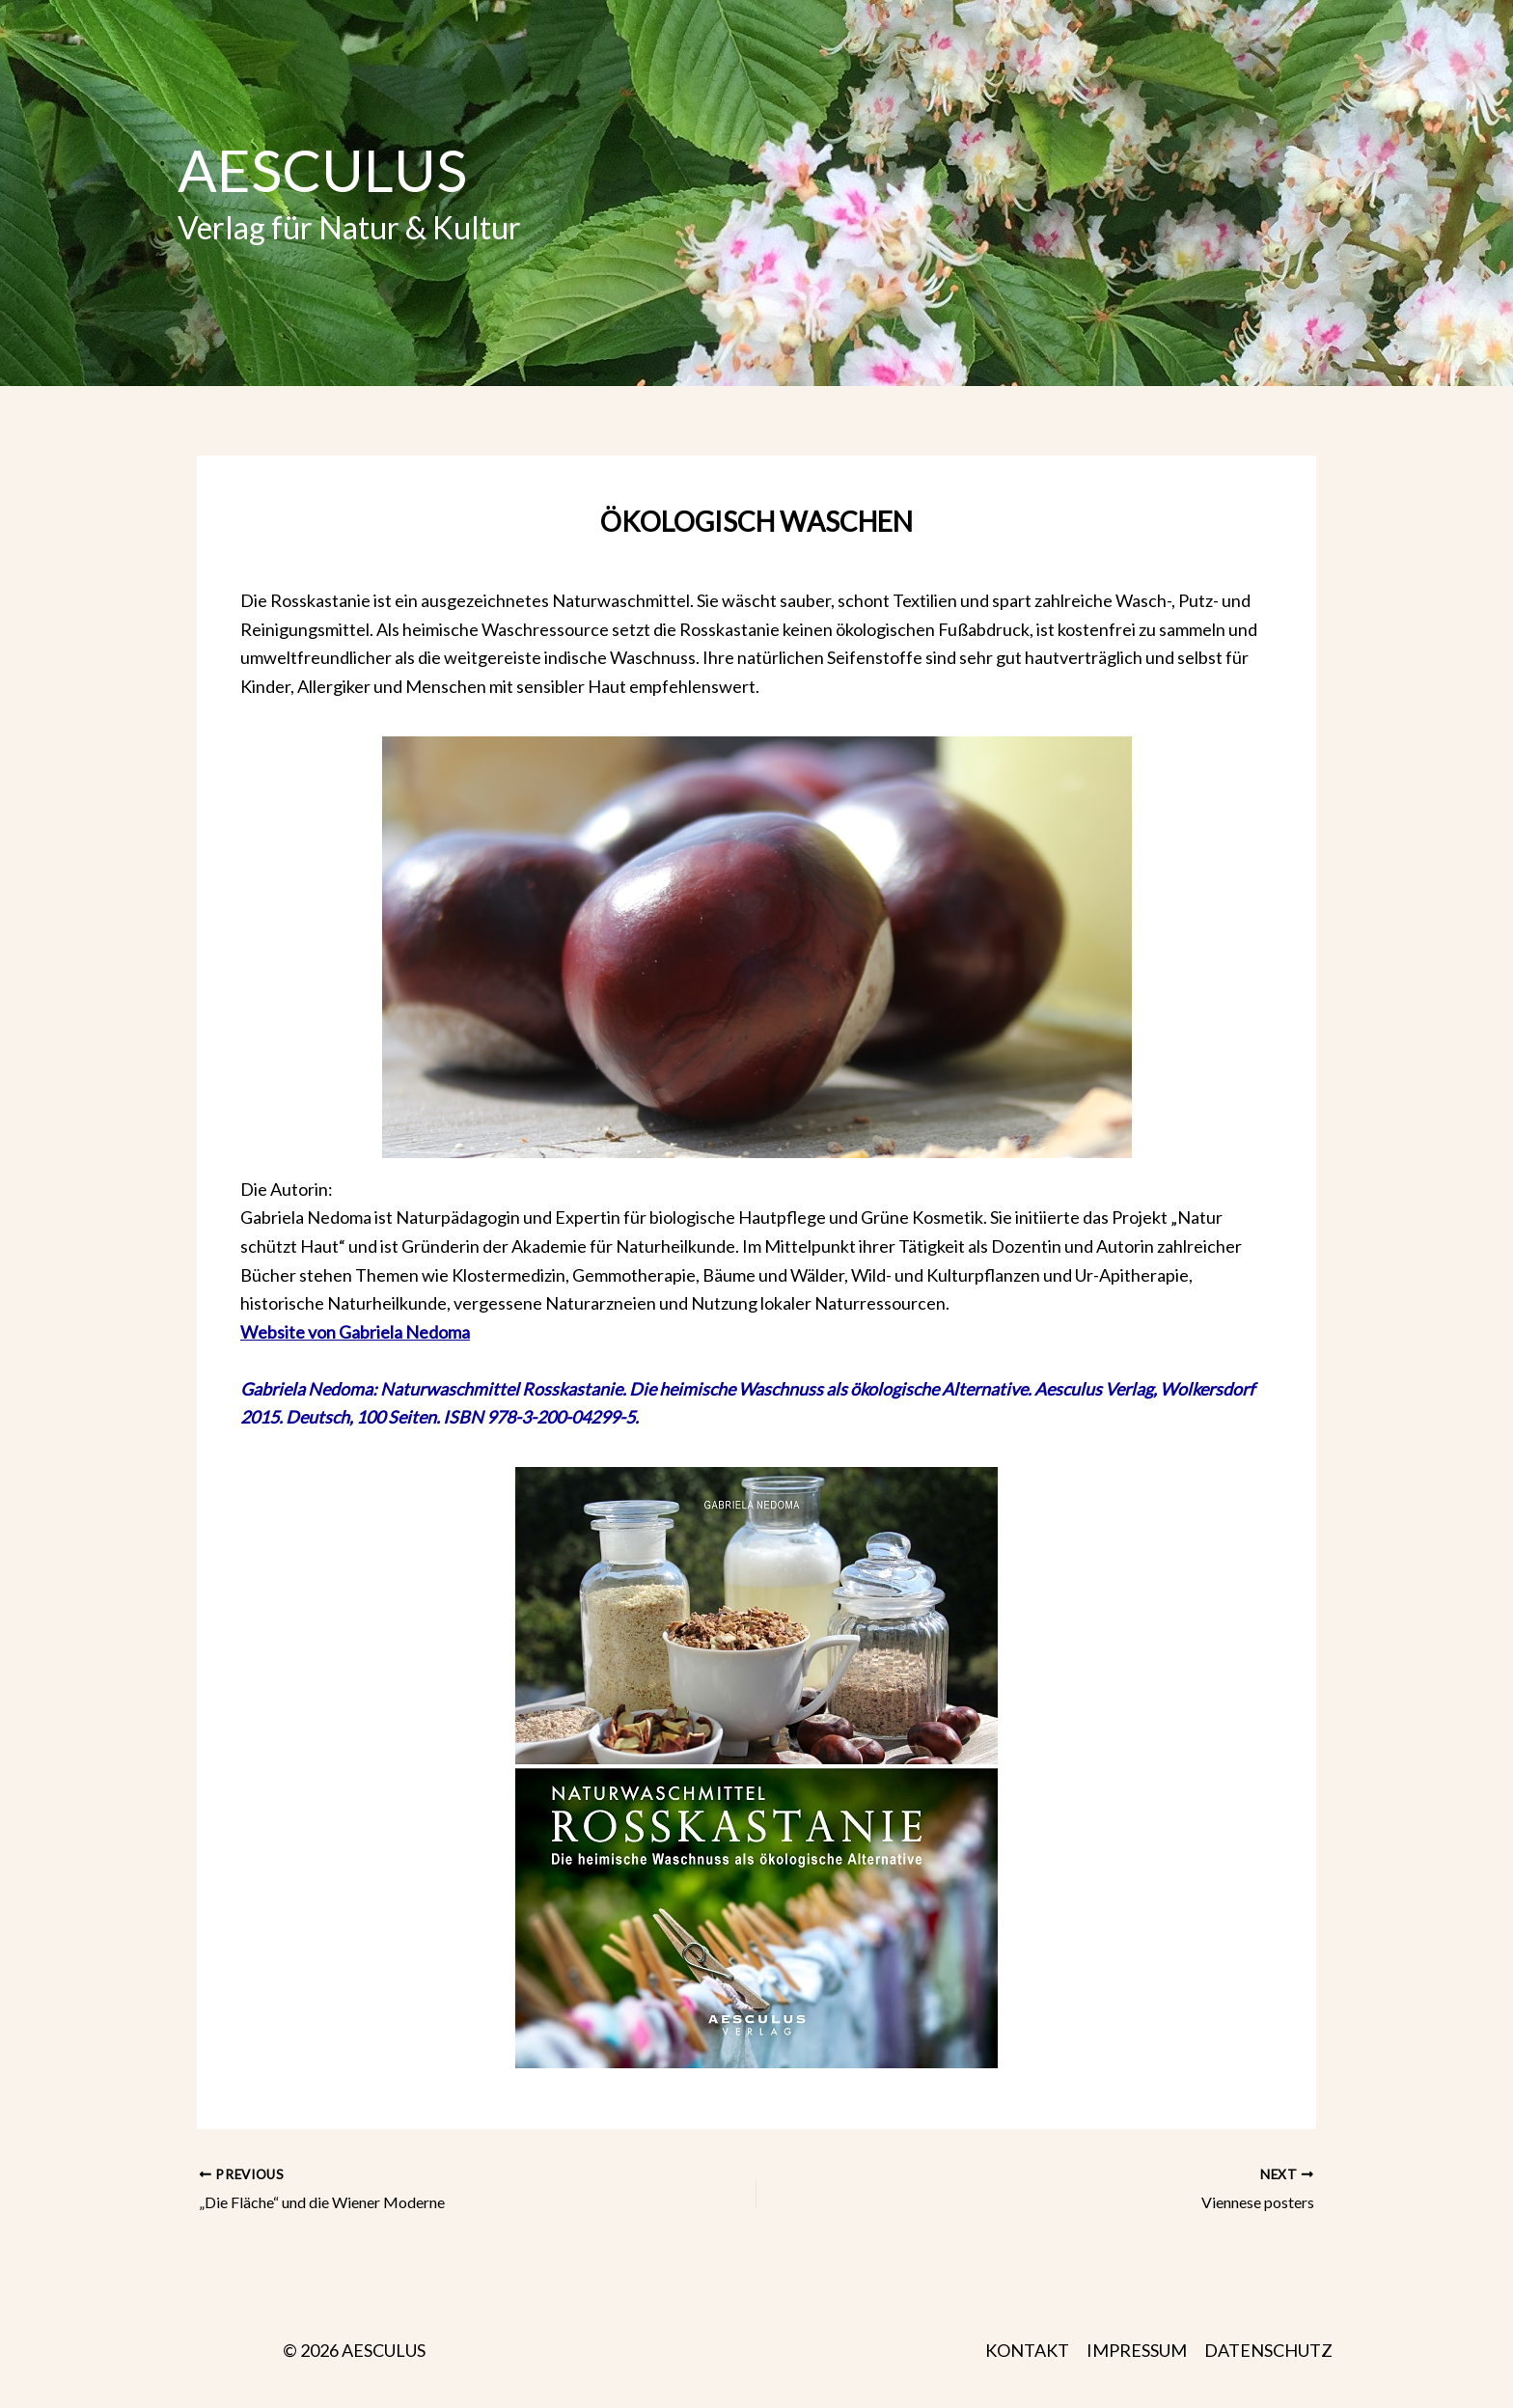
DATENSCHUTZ (1268, 2350)
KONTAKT (1027, 2350)
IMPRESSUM (1137, 2350)
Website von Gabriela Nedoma (355, 1331)
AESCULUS (322, 170)
